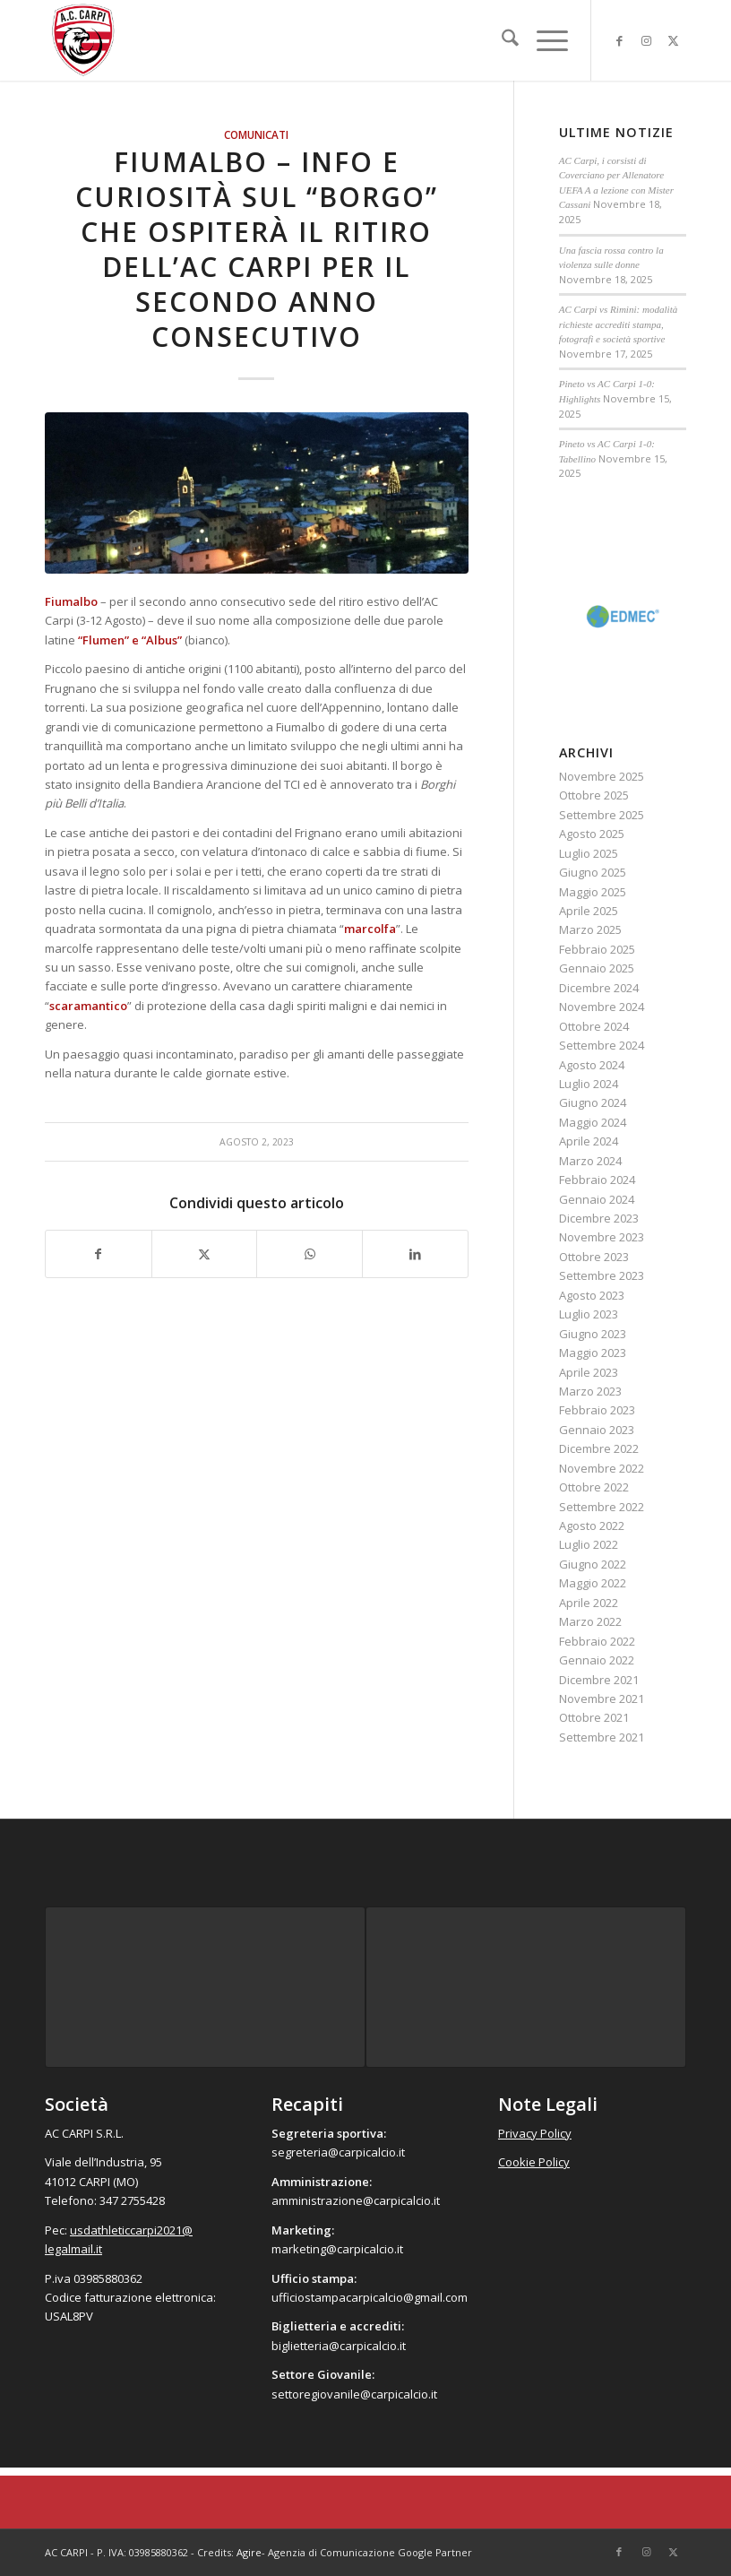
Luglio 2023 (588, 1314)
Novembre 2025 (601, 776)
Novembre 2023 (601, 1237)
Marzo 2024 (590, 1161)
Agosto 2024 (591, 1065)
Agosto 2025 (591, 834)
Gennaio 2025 (596, 968)
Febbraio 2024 (597, 1179)
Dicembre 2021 (599, 1680)
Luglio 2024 (588, 1084)
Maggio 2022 (592, 1583)
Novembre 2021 (601, 1698)
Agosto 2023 (591, 1295)
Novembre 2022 (601, 1468)
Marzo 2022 (590, 1621)
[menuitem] (501, 40)
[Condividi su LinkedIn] (415, 1254)
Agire (249, 2552)
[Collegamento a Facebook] (619, 40)
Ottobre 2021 (594, 1717)
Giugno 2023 (592, 1334)
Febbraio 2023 (597, 1410)
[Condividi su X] (204, 1254)
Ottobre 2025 (594, 795)
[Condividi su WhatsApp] (309, 1254)
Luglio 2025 (588, 853)
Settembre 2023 (601, 1275)
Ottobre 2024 (594, 1026)
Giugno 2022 (592, 1564)
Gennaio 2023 (596, 1430)
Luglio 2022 (588, 1544)
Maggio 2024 (592, 1122)
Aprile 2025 (588, 911)
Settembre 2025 (601, 815)
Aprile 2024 (588, 1141)
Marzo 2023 (590, 1391)
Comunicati (256, 134)
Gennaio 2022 (596, 1660)
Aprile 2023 (588, 1372)
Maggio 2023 (592, 1352)
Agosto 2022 (591, 1525)
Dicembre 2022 (599, 1448)
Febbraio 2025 (597, 949)
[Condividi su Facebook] (98, 1254)
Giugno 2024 (592, 1102)
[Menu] (543, 40)
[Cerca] (501, 40)
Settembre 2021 (601, 1737)
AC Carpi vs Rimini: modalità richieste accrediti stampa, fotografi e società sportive (618, 324)
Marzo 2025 (590, 929)
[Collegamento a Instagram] (645, 40)
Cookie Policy (534, 2162)
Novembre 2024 (601, 1006)
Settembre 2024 (601, 1045)
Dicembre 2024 (599, 988)
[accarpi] (83, 40)
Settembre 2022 (601, 1507)
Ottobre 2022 (594, 1487)
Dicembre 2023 (599, 1218)
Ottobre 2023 (594, 1257)
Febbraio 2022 (597, 1641)
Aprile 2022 (588, 1603)
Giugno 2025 (592, 872)
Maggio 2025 (592, 892)
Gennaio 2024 (596, 1199)
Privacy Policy (535, 2133)
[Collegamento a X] (672, 40)
